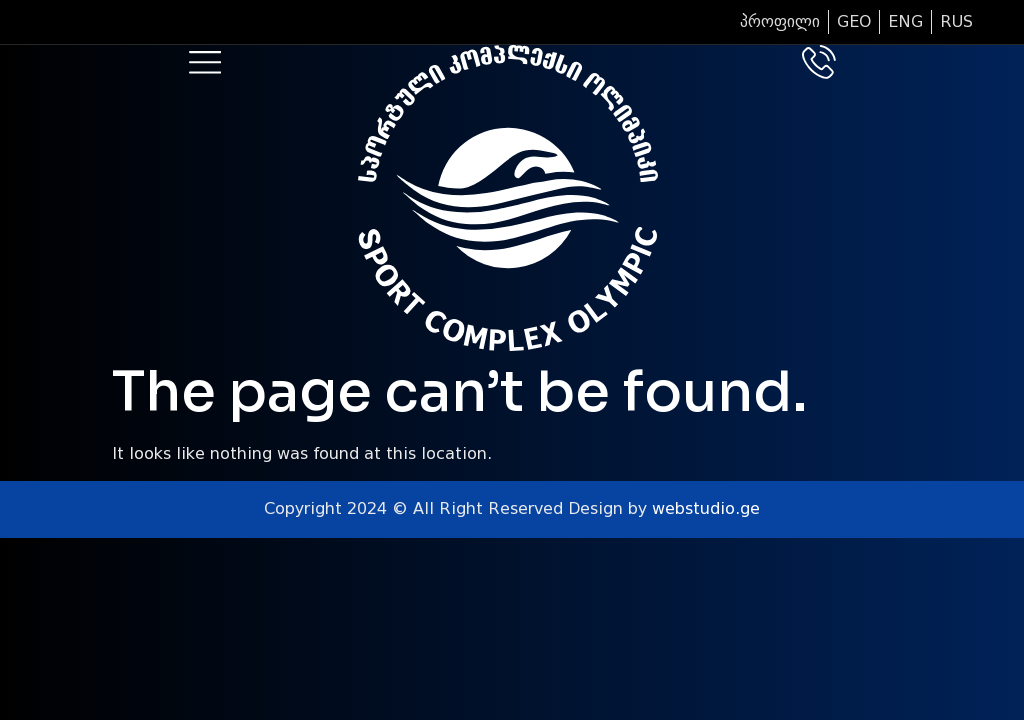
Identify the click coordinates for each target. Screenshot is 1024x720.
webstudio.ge (706, 508)
